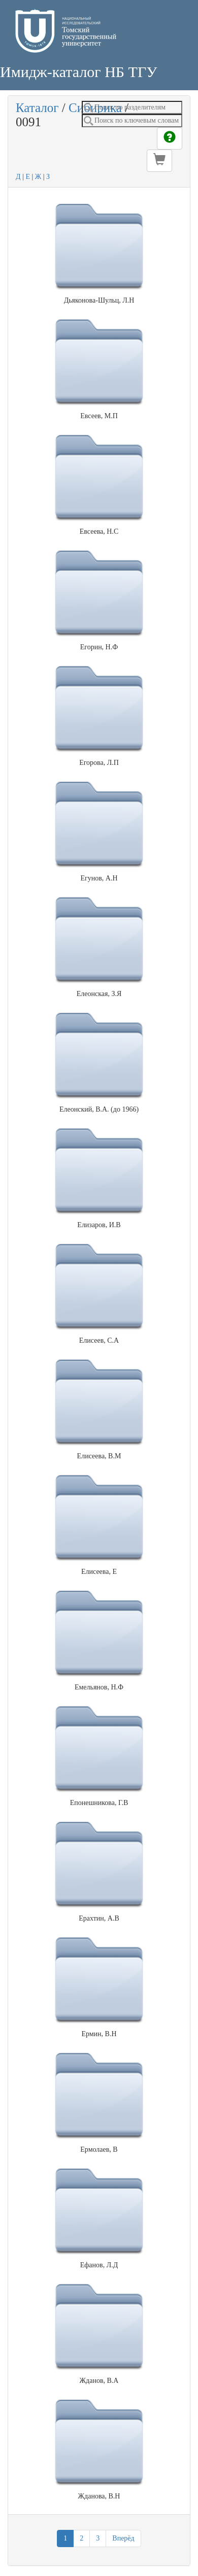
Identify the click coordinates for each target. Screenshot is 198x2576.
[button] (159, 161)
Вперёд (123, 2538)
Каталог (37, 108)
